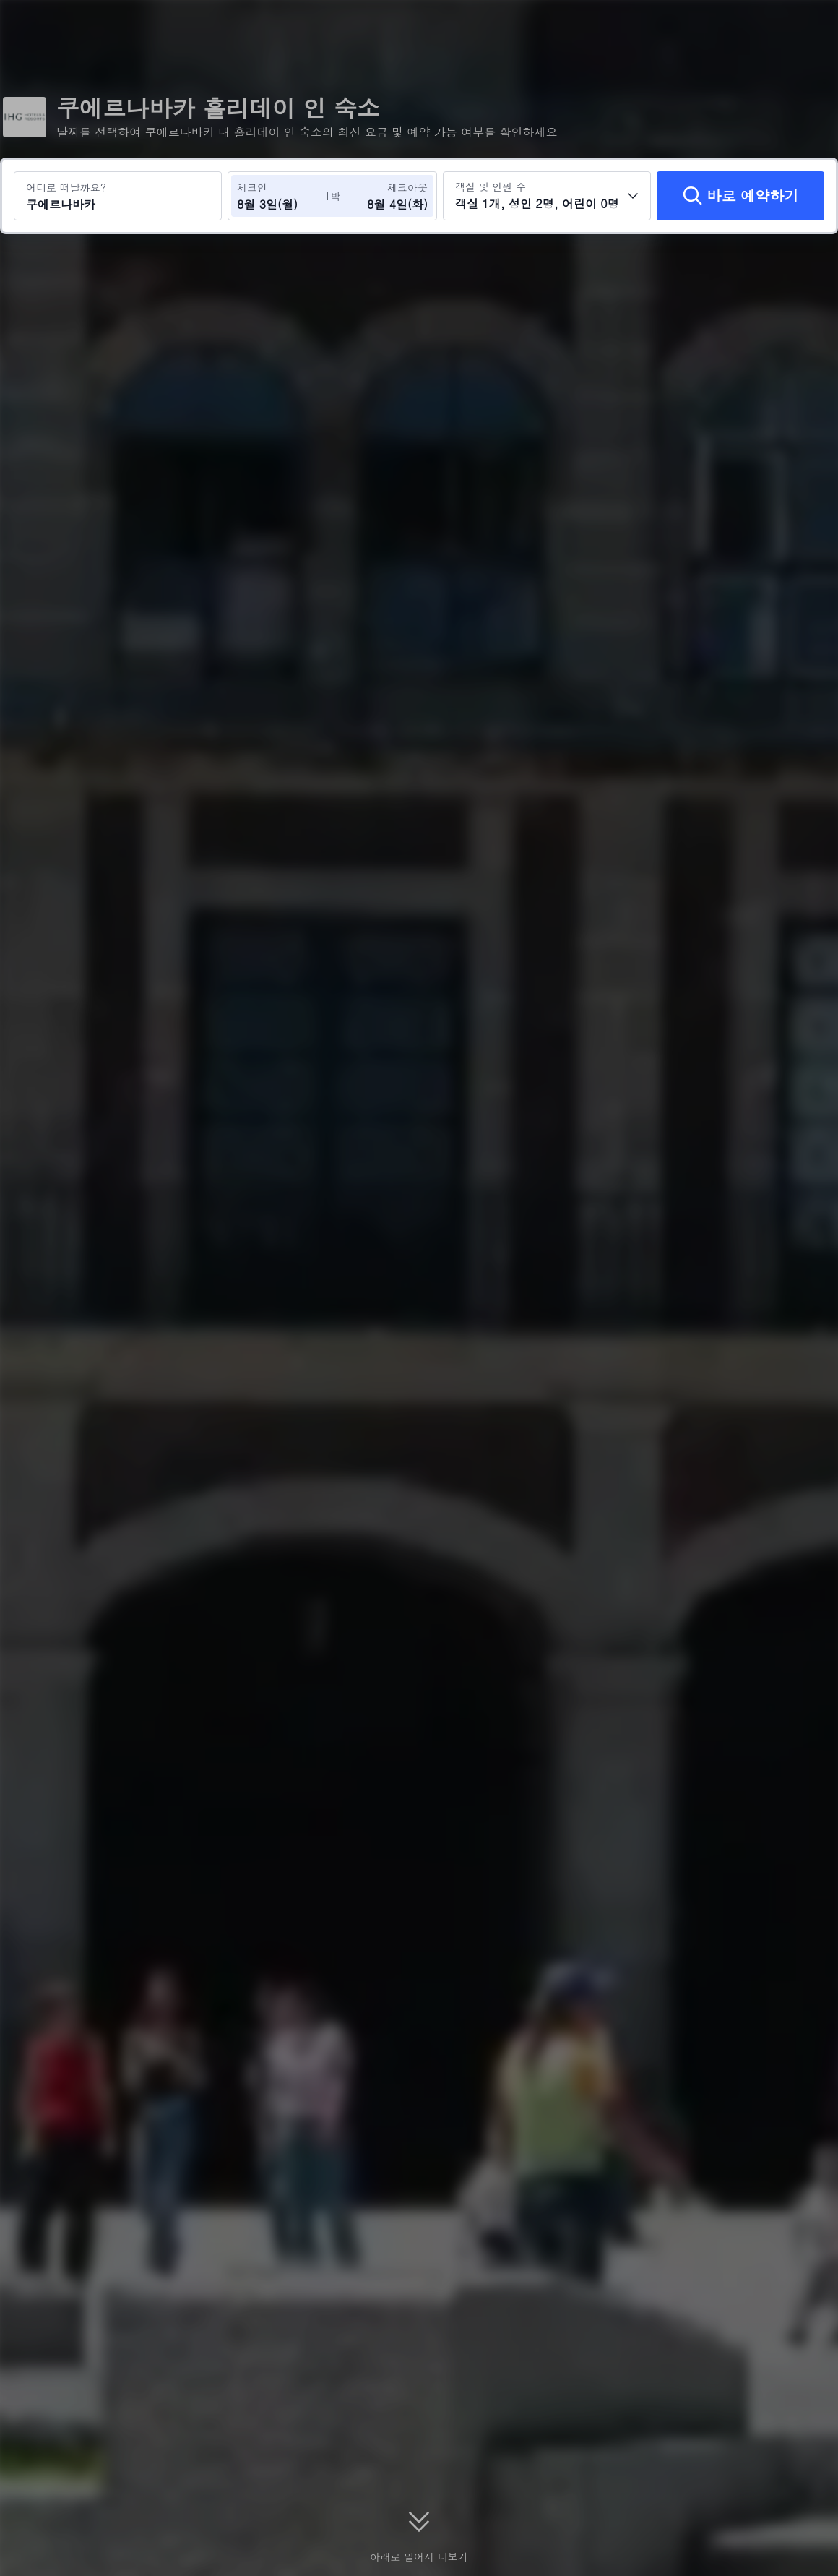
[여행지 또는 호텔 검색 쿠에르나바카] (118, 195)
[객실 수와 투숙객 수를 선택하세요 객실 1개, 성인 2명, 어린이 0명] (547, 196)
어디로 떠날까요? (66, 187)
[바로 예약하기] (740, 195)
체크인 (252, 187)
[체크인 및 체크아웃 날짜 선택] (280, 196)
